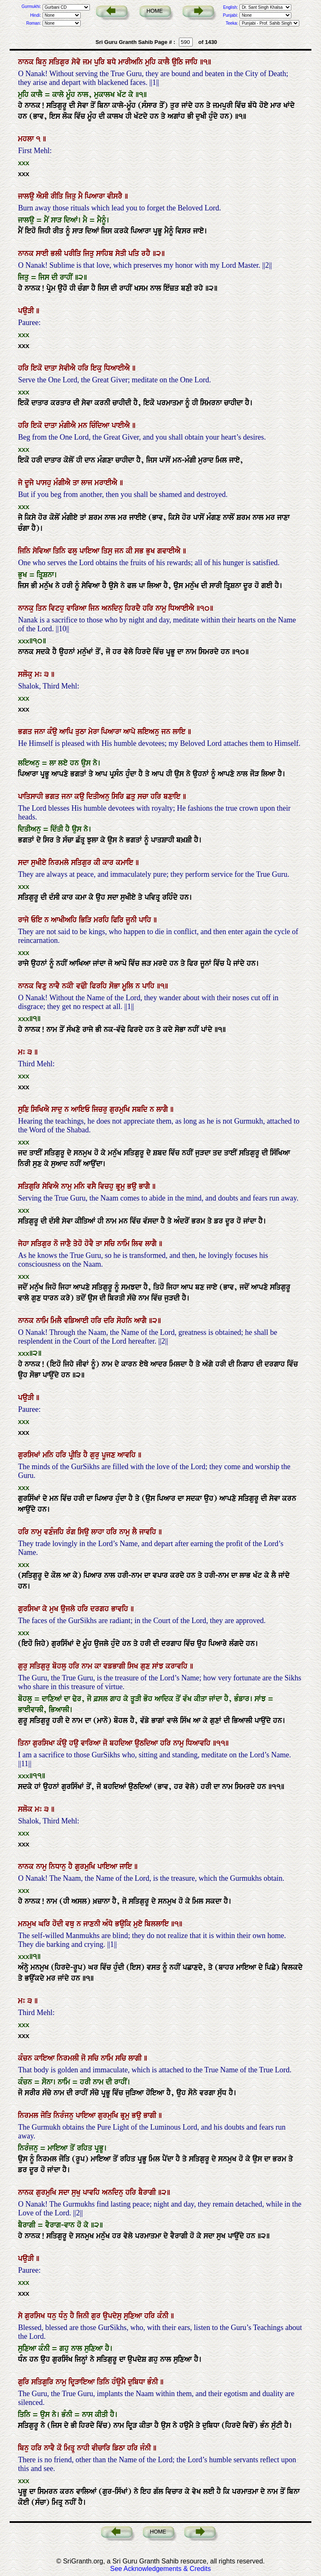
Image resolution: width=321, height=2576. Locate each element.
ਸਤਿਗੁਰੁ (41, 1666)
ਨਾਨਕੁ (27, 608)
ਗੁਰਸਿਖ (36, 2316)
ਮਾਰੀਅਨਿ (131, 62)
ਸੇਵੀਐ (68, 368)
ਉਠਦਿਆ (147, 1743)
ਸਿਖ (133, 1666)
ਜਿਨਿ (25, 551)
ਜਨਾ (40, 732)
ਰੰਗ (72, 1532)
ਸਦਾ (24, 863)
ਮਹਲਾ (27, 139)
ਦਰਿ (110, 1321)
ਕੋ (60, 2448)
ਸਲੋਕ (26, 1809)
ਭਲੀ (57, 253)
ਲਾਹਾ (98, 1532)
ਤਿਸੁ (108, 551)
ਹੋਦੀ (58, 1924)
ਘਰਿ (45, 1924)
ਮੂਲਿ (128, 986)
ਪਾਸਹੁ (45, 483)
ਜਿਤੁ (71, 196)
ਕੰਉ (53, 732)
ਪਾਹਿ (146, 920)
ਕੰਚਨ (26, 2058)
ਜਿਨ (95, 608)
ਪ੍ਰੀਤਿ (76, 1455)
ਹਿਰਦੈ (134, 608)
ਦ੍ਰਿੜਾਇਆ (83, 2382)
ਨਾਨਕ (27, 62)
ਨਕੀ (69, 986)
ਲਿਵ (138, 1244)
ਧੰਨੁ (64, 2316)
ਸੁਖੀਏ (39, 863)
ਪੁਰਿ (100, 62)
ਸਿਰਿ (119, 796)
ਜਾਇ (127, 1867)
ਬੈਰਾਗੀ (148, 2192)
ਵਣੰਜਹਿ (55, 1532)
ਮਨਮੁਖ (28, 1924)
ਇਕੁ (97, 368)
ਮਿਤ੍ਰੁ (70, 2448)
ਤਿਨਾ (25, 1743)
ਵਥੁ (70, 1924)
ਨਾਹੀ (84, 2448)
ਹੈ (86, 1455)
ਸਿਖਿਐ (41, 1109)
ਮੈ (81, 196)
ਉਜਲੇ (69, 1609)
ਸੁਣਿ (24, 1109)
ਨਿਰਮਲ (29, 2115)
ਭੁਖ (151, 551)
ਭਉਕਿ (124, 1924)
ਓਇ (37, 920)
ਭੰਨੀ (153, 2382)
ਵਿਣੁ (42, 986)
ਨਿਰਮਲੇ (59, 863)
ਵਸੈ (92, 1186)
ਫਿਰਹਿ (99, 986)
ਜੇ (21, 483)
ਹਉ (75, 1743)
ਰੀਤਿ (58, 196)
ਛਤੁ (132, 796)
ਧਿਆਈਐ (118, 368)
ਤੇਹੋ (78, 1244)
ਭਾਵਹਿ (120, 1609)
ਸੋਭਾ (115, 986)
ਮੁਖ (55, 1609)
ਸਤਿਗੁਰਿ (30, 1186)
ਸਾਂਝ (159, 1666)
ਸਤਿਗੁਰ (60, 62)
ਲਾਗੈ (163, 1109)
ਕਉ (80, 796)
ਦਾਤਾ (51, 368)
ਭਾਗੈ (145, 1186)
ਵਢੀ (83, 986)
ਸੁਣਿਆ (134, 2316)
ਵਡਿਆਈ (77, 1321)
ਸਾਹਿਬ (105, 253)
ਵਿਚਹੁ (107, 1186)
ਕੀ (130, 551)
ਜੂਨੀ (132, 920)
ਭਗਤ (26, 732)
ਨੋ (57, 1244)
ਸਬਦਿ (141, 1109)
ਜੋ (106, 1743)
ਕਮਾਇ (125, 863)
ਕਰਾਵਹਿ (178, 1666)
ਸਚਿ (110, 1244)
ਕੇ (45, 1609)
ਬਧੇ (112, 62)
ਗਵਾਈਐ (170, 551)
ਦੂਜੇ (30, 483)
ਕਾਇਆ (45, 2058)
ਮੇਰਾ (94, 732)
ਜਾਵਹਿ (148, 1532)
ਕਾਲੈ (165, 62)
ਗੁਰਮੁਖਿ (121, 1109)
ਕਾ (98, 1666)
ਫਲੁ (73, 551)
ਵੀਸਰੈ (116, 196)
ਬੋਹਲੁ (60, 1666)
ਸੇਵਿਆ (43, 551)
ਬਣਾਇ (173, 796)
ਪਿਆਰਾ (96, 196)
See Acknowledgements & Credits (160, 2568)
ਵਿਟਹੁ (57, 608)
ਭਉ (133, 1186)
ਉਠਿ (178, 62)
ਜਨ (120, 551)
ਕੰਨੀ (164, 2316)
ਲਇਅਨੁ (149, 732)
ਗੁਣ (146, 1666)
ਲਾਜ (87, 483)
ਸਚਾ (144, 796)
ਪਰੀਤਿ (73, 253)
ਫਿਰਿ (118, 920)
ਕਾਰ (109, 863)
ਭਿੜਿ (86, 920)
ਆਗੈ (141, 1321)
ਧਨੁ (53, 2316)
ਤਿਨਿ (60, 551)
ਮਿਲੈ (57, 1321)
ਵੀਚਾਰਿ (102, 2448)
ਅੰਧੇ (108, 1924)
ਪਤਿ (134, 253)
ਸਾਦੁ (57, 1109)
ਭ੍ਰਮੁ (121, 1186)
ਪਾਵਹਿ (92, 2192)
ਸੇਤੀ (121, 253)
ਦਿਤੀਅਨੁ (99, 796)
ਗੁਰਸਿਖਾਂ (30, 1455)
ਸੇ (21, 2316)
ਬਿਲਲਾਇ (158, 1924)
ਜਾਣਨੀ (92, 1924)
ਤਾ (77, 483)
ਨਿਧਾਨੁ (58, 1867)
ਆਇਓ (81, 1109)
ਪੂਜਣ (109, 1455)
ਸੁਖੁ (77, 2192)
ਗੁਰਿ (24, 2382)
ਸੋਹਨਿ (125, 1321)
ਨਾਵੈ (55, 986)
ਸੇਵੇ (77, 62)
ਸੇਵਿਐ (51, 1186)
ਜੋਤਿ (47, 2115)
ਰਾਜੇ (24, 920)
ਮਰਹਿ (102, 920)
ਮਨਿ (80, 1186)
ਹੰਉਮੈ (120, 2382)
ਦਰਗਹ (100, 1609)
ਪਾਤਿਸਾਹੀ (31, 796)
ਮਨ (83, 425)
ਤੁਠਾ (81, 732)
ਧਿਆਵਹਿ (199, 1743)
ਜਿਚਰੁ (101, 1109)
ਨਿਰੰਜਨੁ (65, 2115)
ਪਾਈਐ (122, 425)
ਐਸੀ (43, 196)
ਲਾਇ (180, 732)
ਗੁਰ (97, 2316)
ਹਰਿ (24, 368)
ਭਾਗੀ (150, 2115)
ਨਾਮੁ (161, 608)
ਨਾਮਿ (124, 1244)
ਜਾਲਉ (27, 196)
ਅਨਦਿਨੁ (113, 608)
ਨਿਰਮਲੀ (69, 2058)
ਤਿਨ (42, 608)
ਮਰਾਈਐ (107, 483)
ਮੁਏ (139, 1924)
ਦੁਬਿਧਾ (137, 2382)
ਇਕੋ (37, 368)
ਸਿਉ (84, 1532)
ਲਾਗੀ (136, 2058)
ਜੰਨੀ (146, 2448)
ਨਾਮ (88, 1666)
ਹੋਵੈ (90, 1244)
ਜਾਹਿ (192, 62)
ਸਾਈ (43, 253)
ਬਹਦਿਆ (122, 1743)
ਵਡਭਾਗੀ (115, 1666)
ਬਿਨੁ (42, 62)
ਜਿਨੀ (83, 2316)
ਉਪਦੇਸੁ (113, 2316)
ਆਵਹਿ (127, 1455)
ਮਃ (39, 674)
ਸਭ (140, 551)
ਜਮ (88, 62)
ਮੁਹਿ (151, 62)
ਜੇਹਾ (24, 1244)
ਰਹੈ (147, 253)
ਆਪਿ (67, 732)
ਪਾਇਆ (90, 551)
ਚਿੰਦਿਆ (100, 425)
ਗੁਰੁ (96, 1455)
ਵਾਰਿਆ (77, 608)
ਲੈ (135, 1532)
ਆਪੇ (130, 732)
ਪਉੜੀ (27, 311)
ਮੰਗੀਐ (68, 425)
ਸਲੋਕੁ (26, 674)
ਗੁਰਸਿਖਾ (30, 1609)
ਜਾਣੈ (66, 1244)
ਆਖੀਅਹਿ (65, 920)
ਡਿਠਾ (119, 2448)
